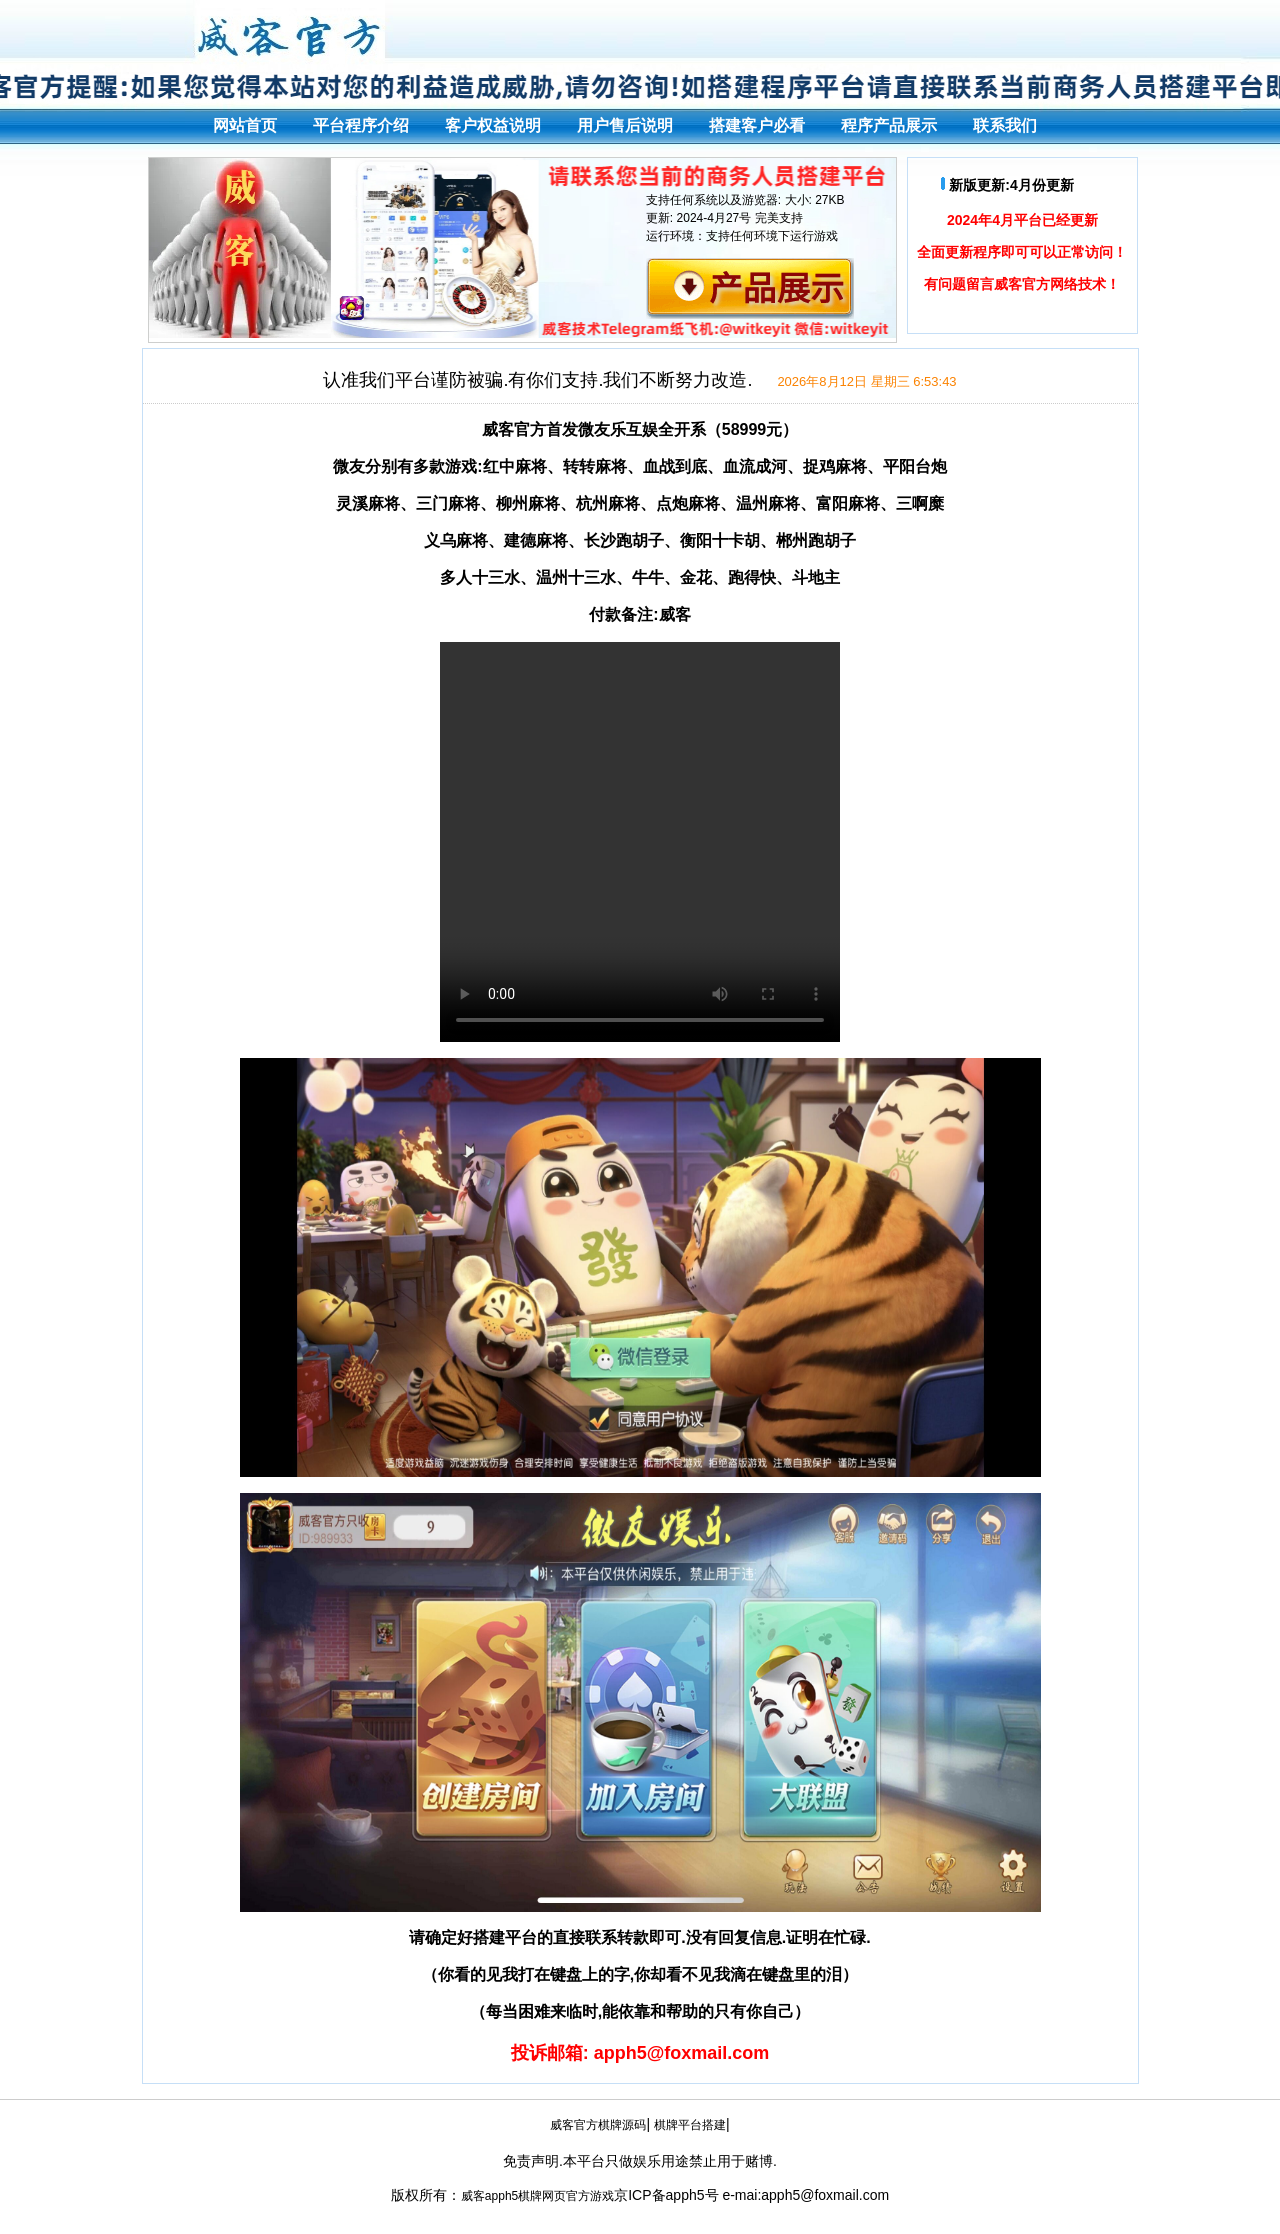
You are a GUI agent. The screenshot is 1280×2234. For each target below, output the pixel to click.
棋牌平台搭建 (690, 2125)
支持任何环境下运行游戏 (772, 236)
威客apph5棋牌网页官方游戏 (537, 2196)
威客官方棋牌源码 (598, 2125)
